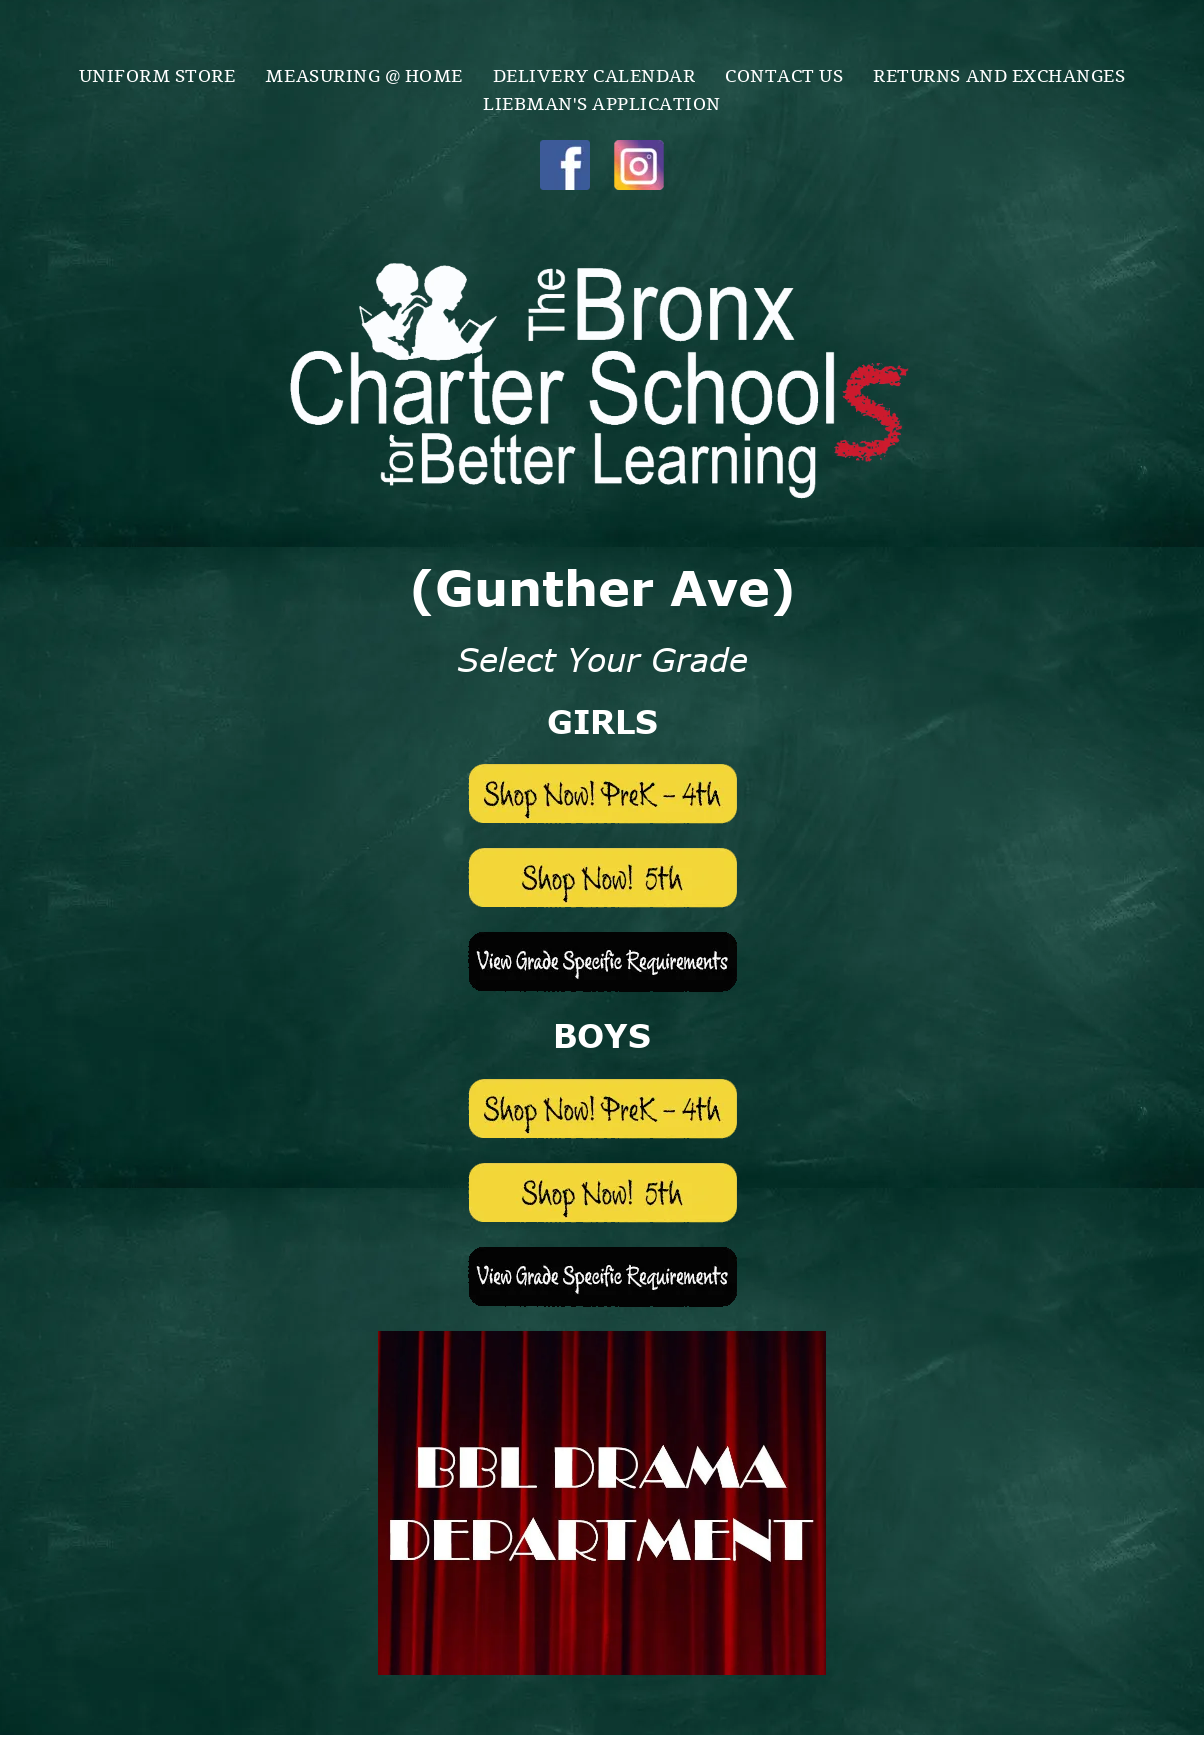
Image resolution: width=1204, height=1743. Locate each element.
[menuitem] (157, 74)
